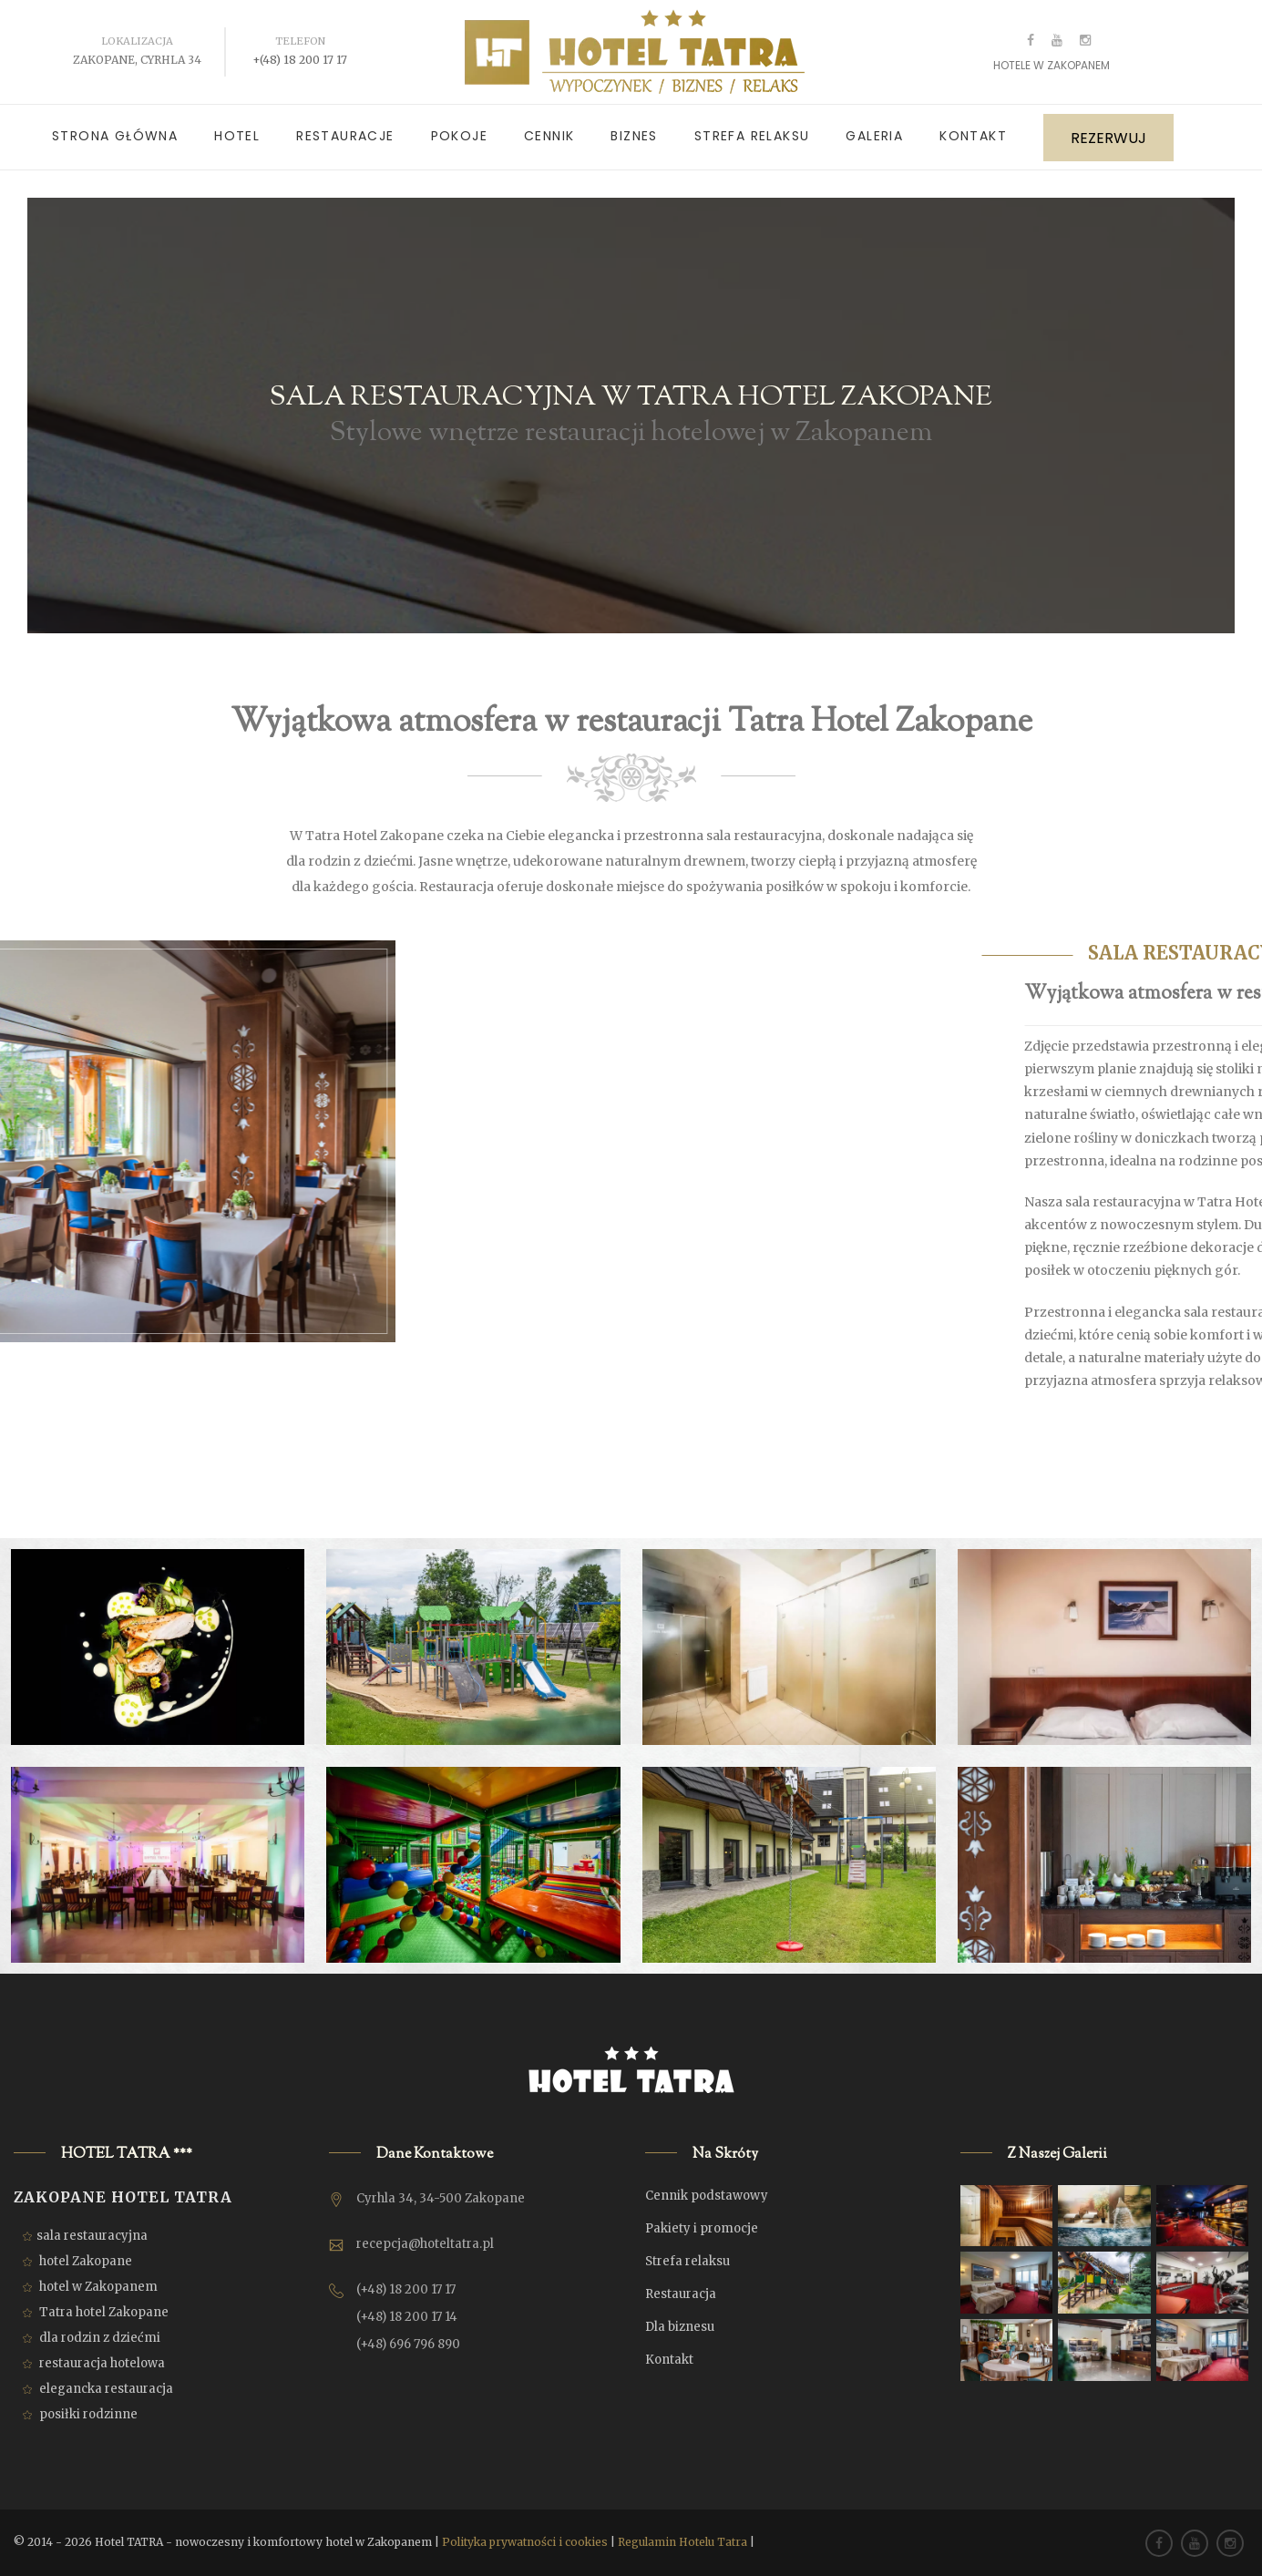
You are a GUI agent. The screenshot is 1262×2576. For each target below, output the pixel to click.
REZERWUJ (1108, 138)
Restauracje (345, 136)
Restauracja (680, 2294)
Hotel (237, 136)
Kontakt (973, 136)
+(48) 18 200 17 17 (299, 60)
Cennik (549, 136)
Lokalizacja (137, 41)
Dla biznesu (679, 2327)
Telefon (300, 41)
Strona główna (115, 136)
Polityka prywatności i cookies (525, 2542)
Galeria (874, 136)
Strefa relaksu (752, 136)
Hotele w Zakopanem (1051, 65)
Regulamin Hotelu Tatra (682, 2542)
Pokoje (459, 136)
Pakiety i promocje (701, 2228)
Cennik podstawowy (706, 2195)
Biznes (633, 136)
